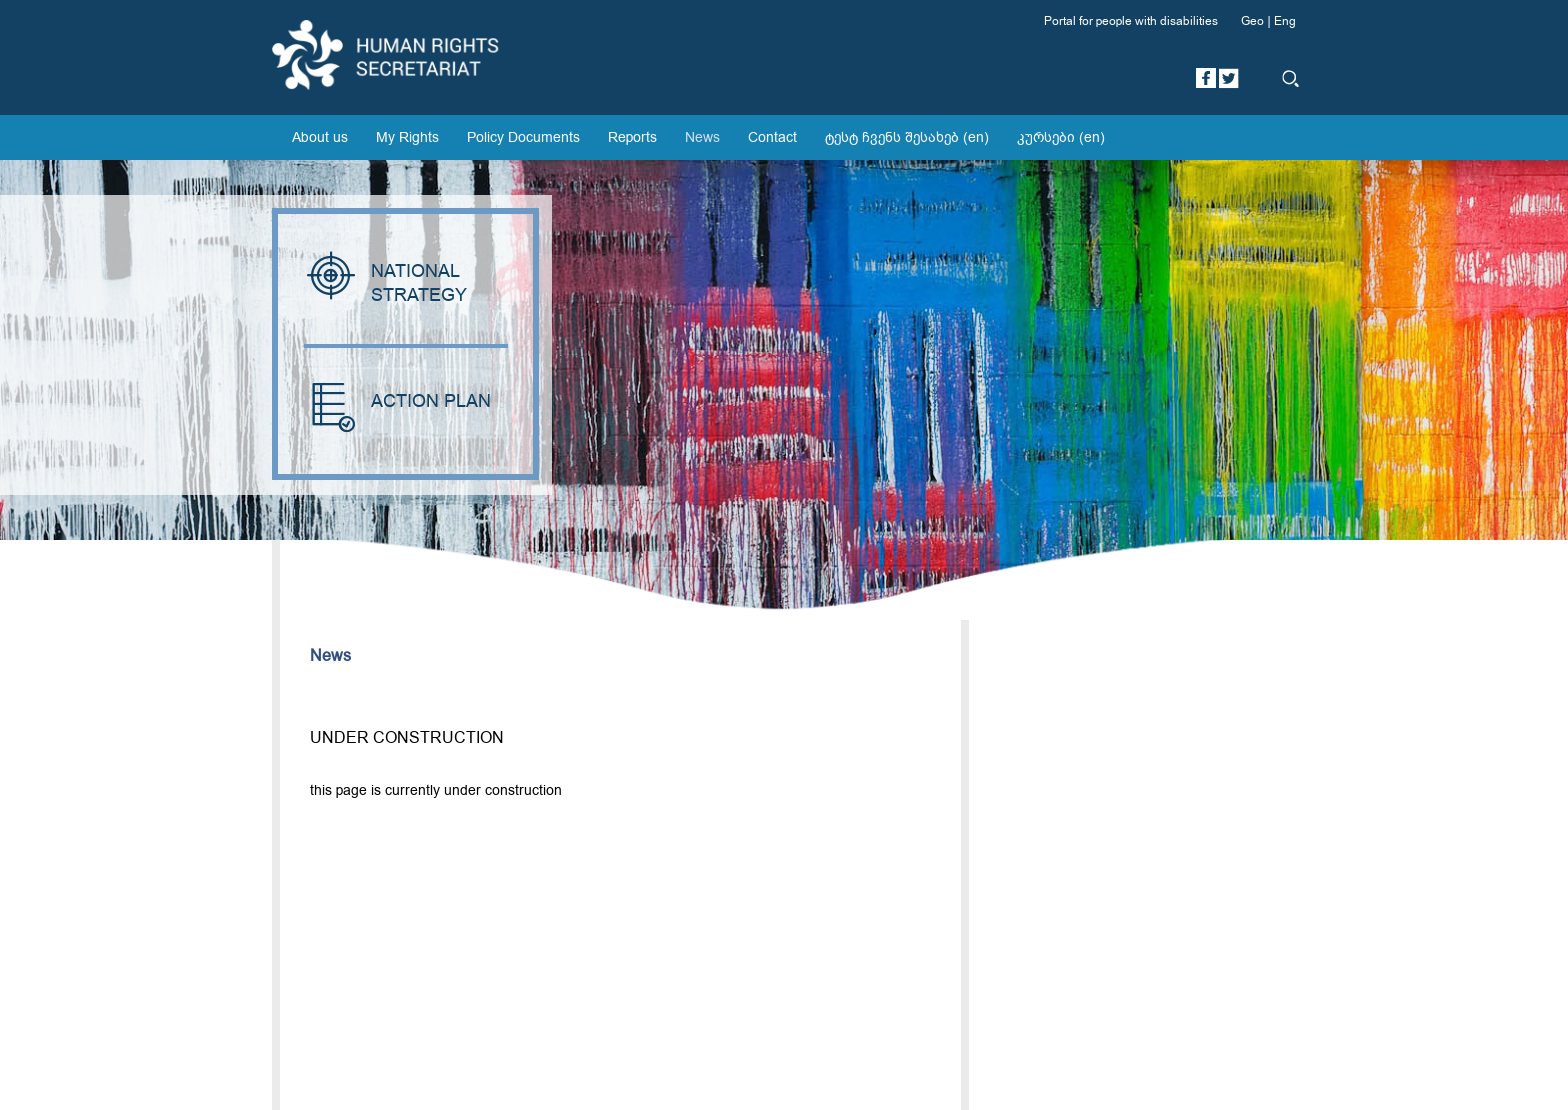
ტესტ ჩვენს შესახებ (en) (907, 137)
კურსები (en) (1061, 137)
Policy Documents (523, 137)
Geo (1252, 21)
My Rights (407, 137)
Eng (1285, 21)
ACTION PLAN (397, 401)
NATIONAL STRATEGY (388, 283)
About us (320, 137)
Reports (632, 137)
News (702, 137)
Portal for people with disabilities (1131, 21)
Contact (772, 137)
